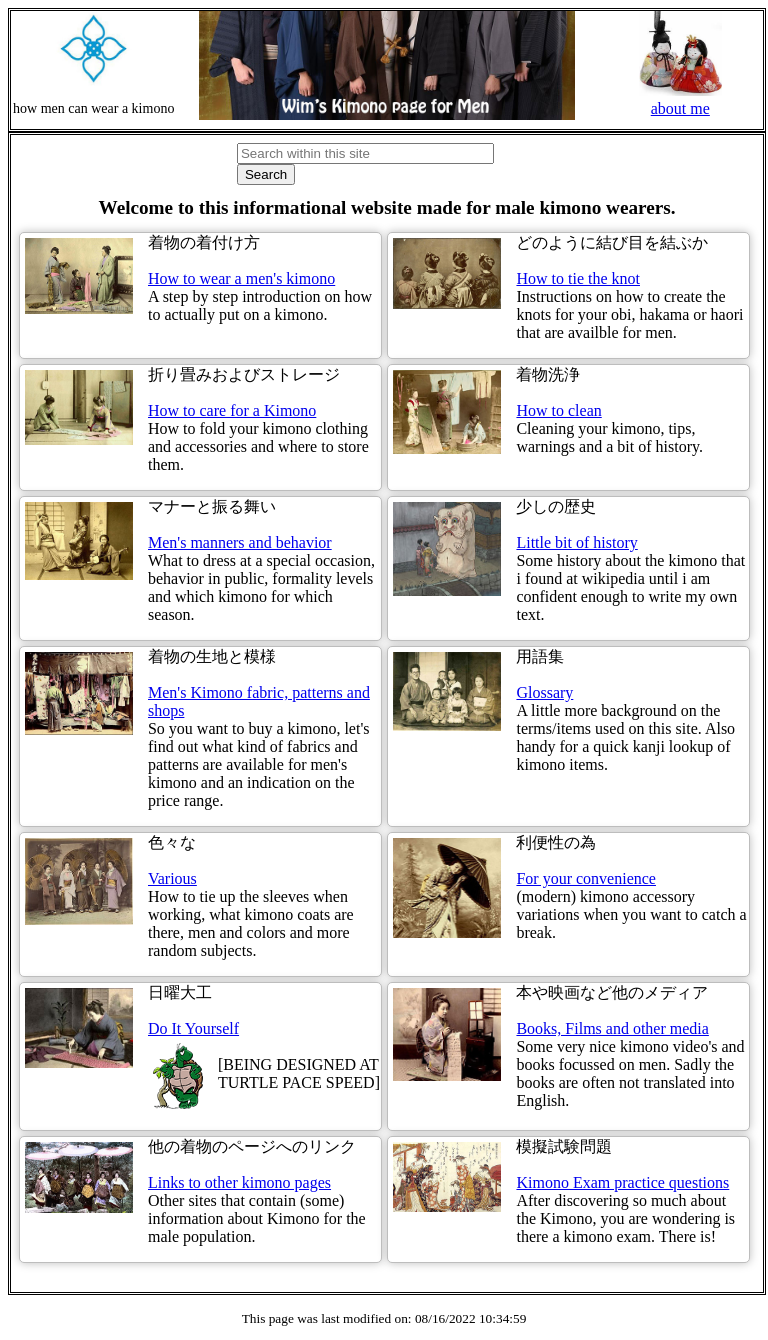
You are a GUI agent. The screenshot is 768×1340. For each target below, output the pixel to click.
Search (266, 174)
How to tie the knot (578, 278)
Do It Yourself (193, 1028)
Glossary (544, 692)
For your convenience (586, 878)
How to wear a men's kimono (241, 278)
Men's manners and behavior (240, 542)
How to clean (558, 410)
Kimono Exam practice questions (622, 1182)
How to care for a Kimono (232, 410)
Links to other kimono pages (239, 1182)
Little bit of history (576, 542)
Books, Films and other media (612, 1028)
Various (172, 878)
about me (680, 99)
